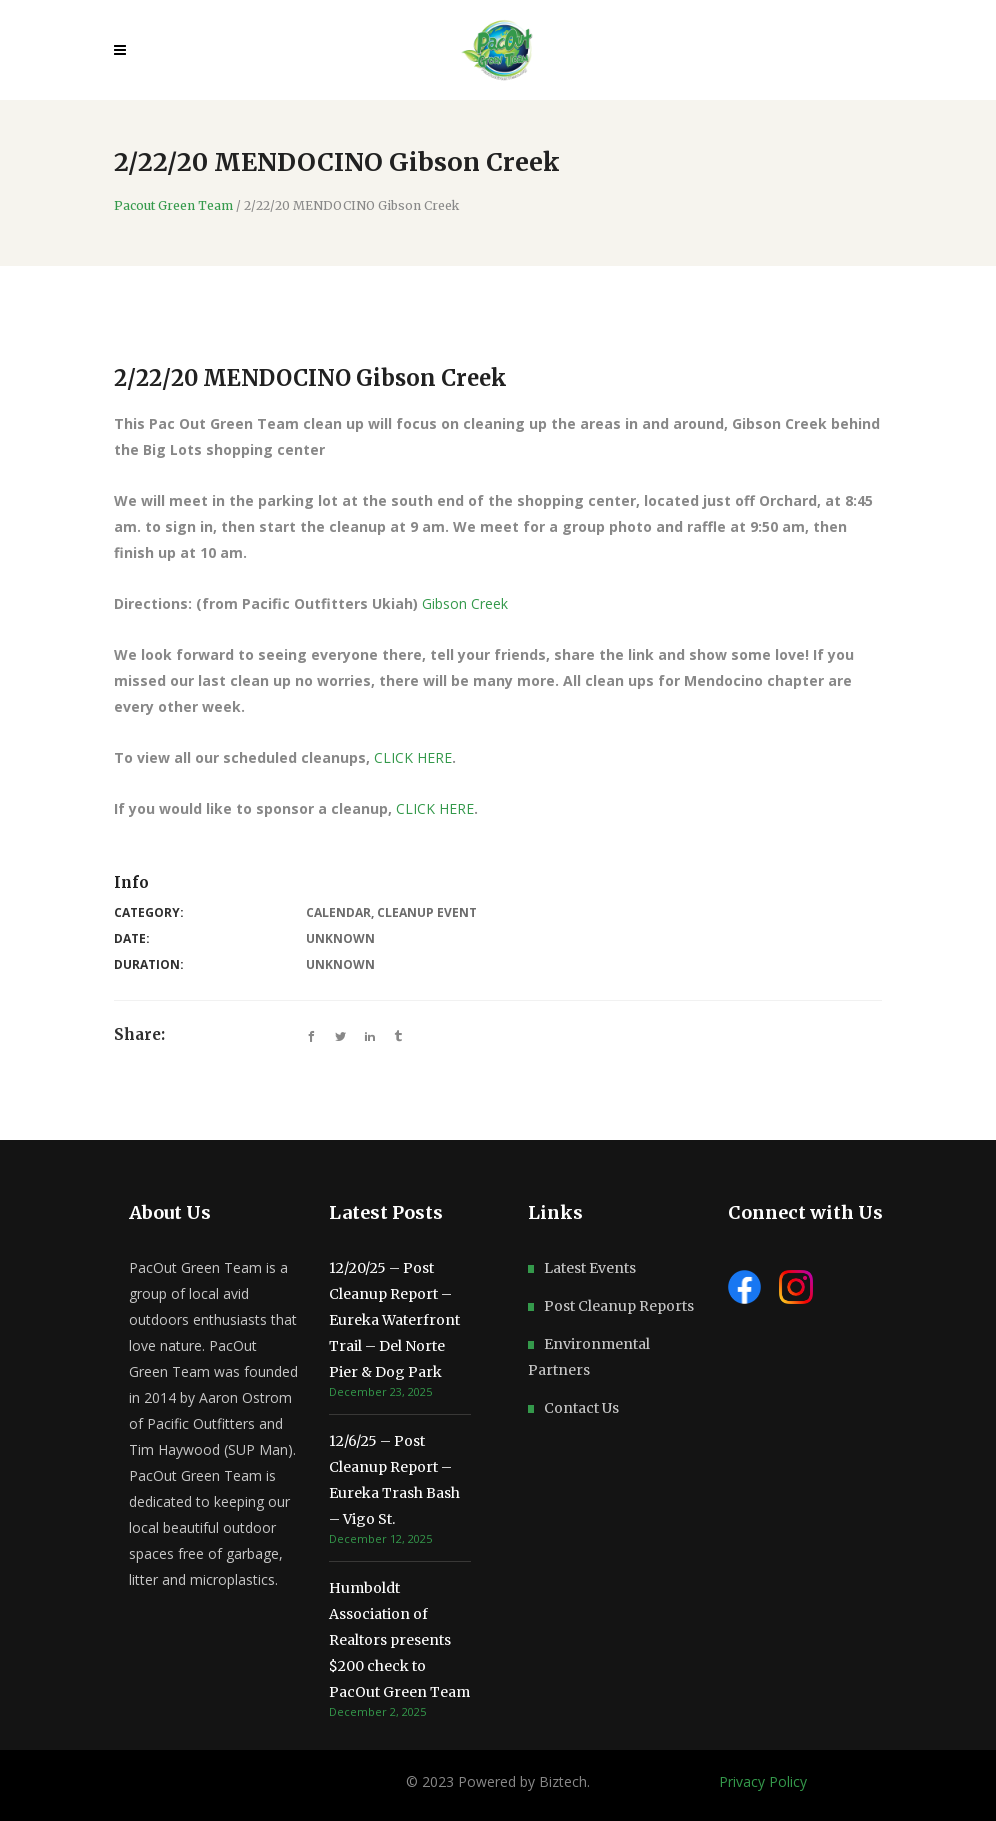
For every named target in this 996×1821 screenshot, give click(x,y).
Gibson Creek (467, 603)
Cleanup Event (427, 912)
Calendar (338, 912)
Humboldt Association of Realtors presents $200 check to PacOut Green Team (399, 1640)
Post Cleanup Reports (619, 1306)
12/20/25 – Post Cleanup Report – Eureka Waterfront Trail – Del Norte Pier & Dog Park (394, 1320)
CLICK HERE (413, 757)
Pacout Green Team (173, 206)
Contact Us (581, 1408)
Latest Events (590, 1268)
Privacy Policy (763, 1781)
